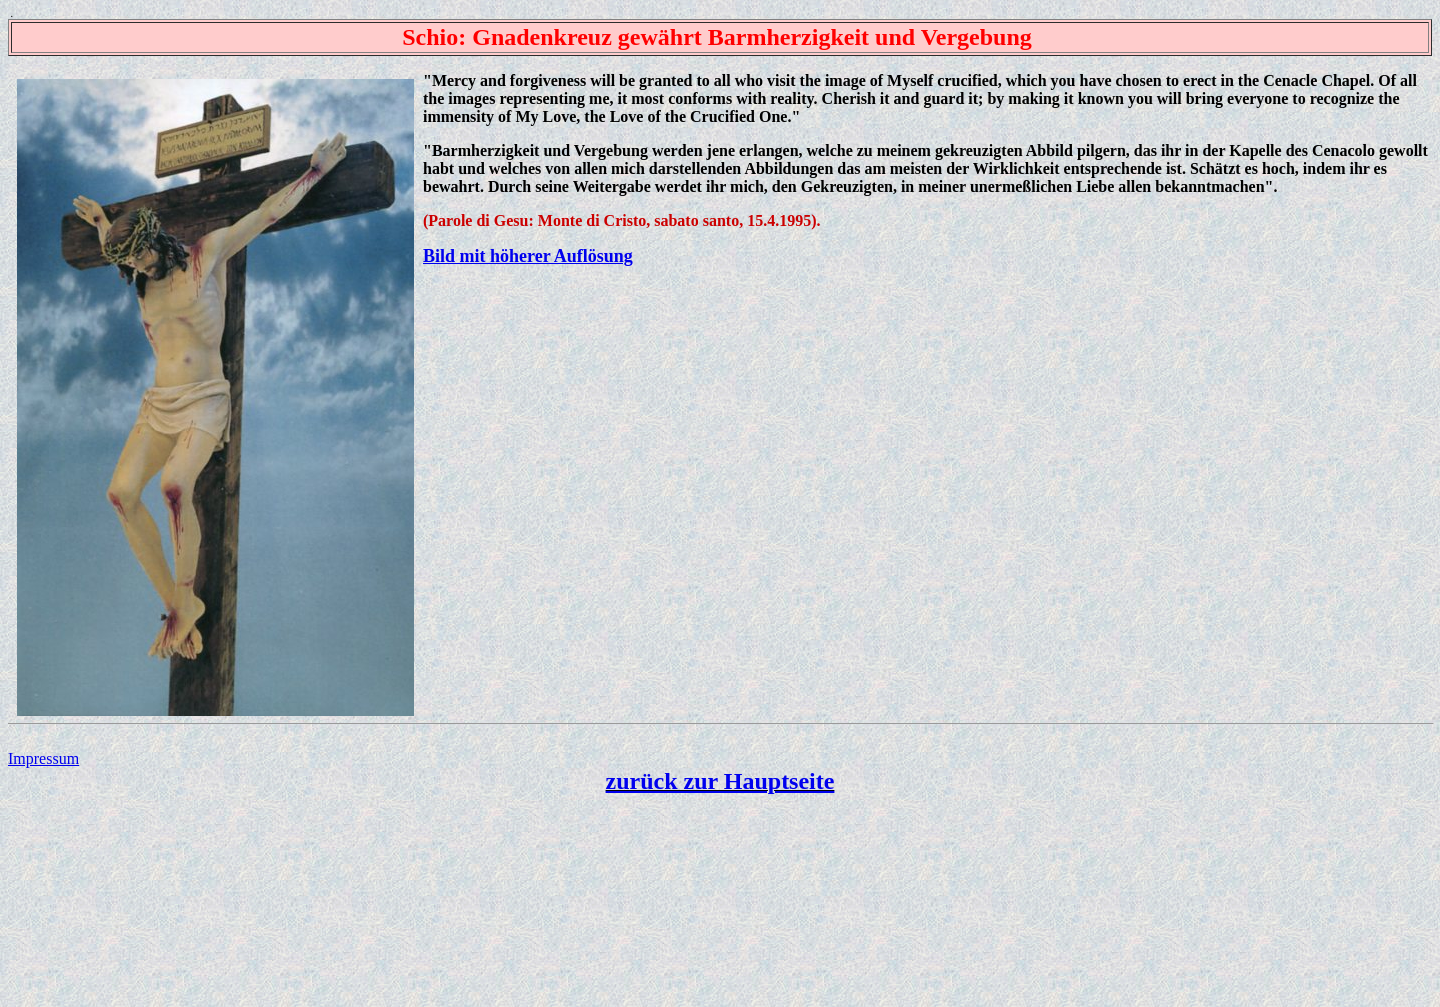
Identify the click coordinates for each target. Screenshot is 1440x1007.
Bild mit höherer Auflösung (528, 256)
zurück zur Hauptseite (720, 781)
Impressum (43, 758)
